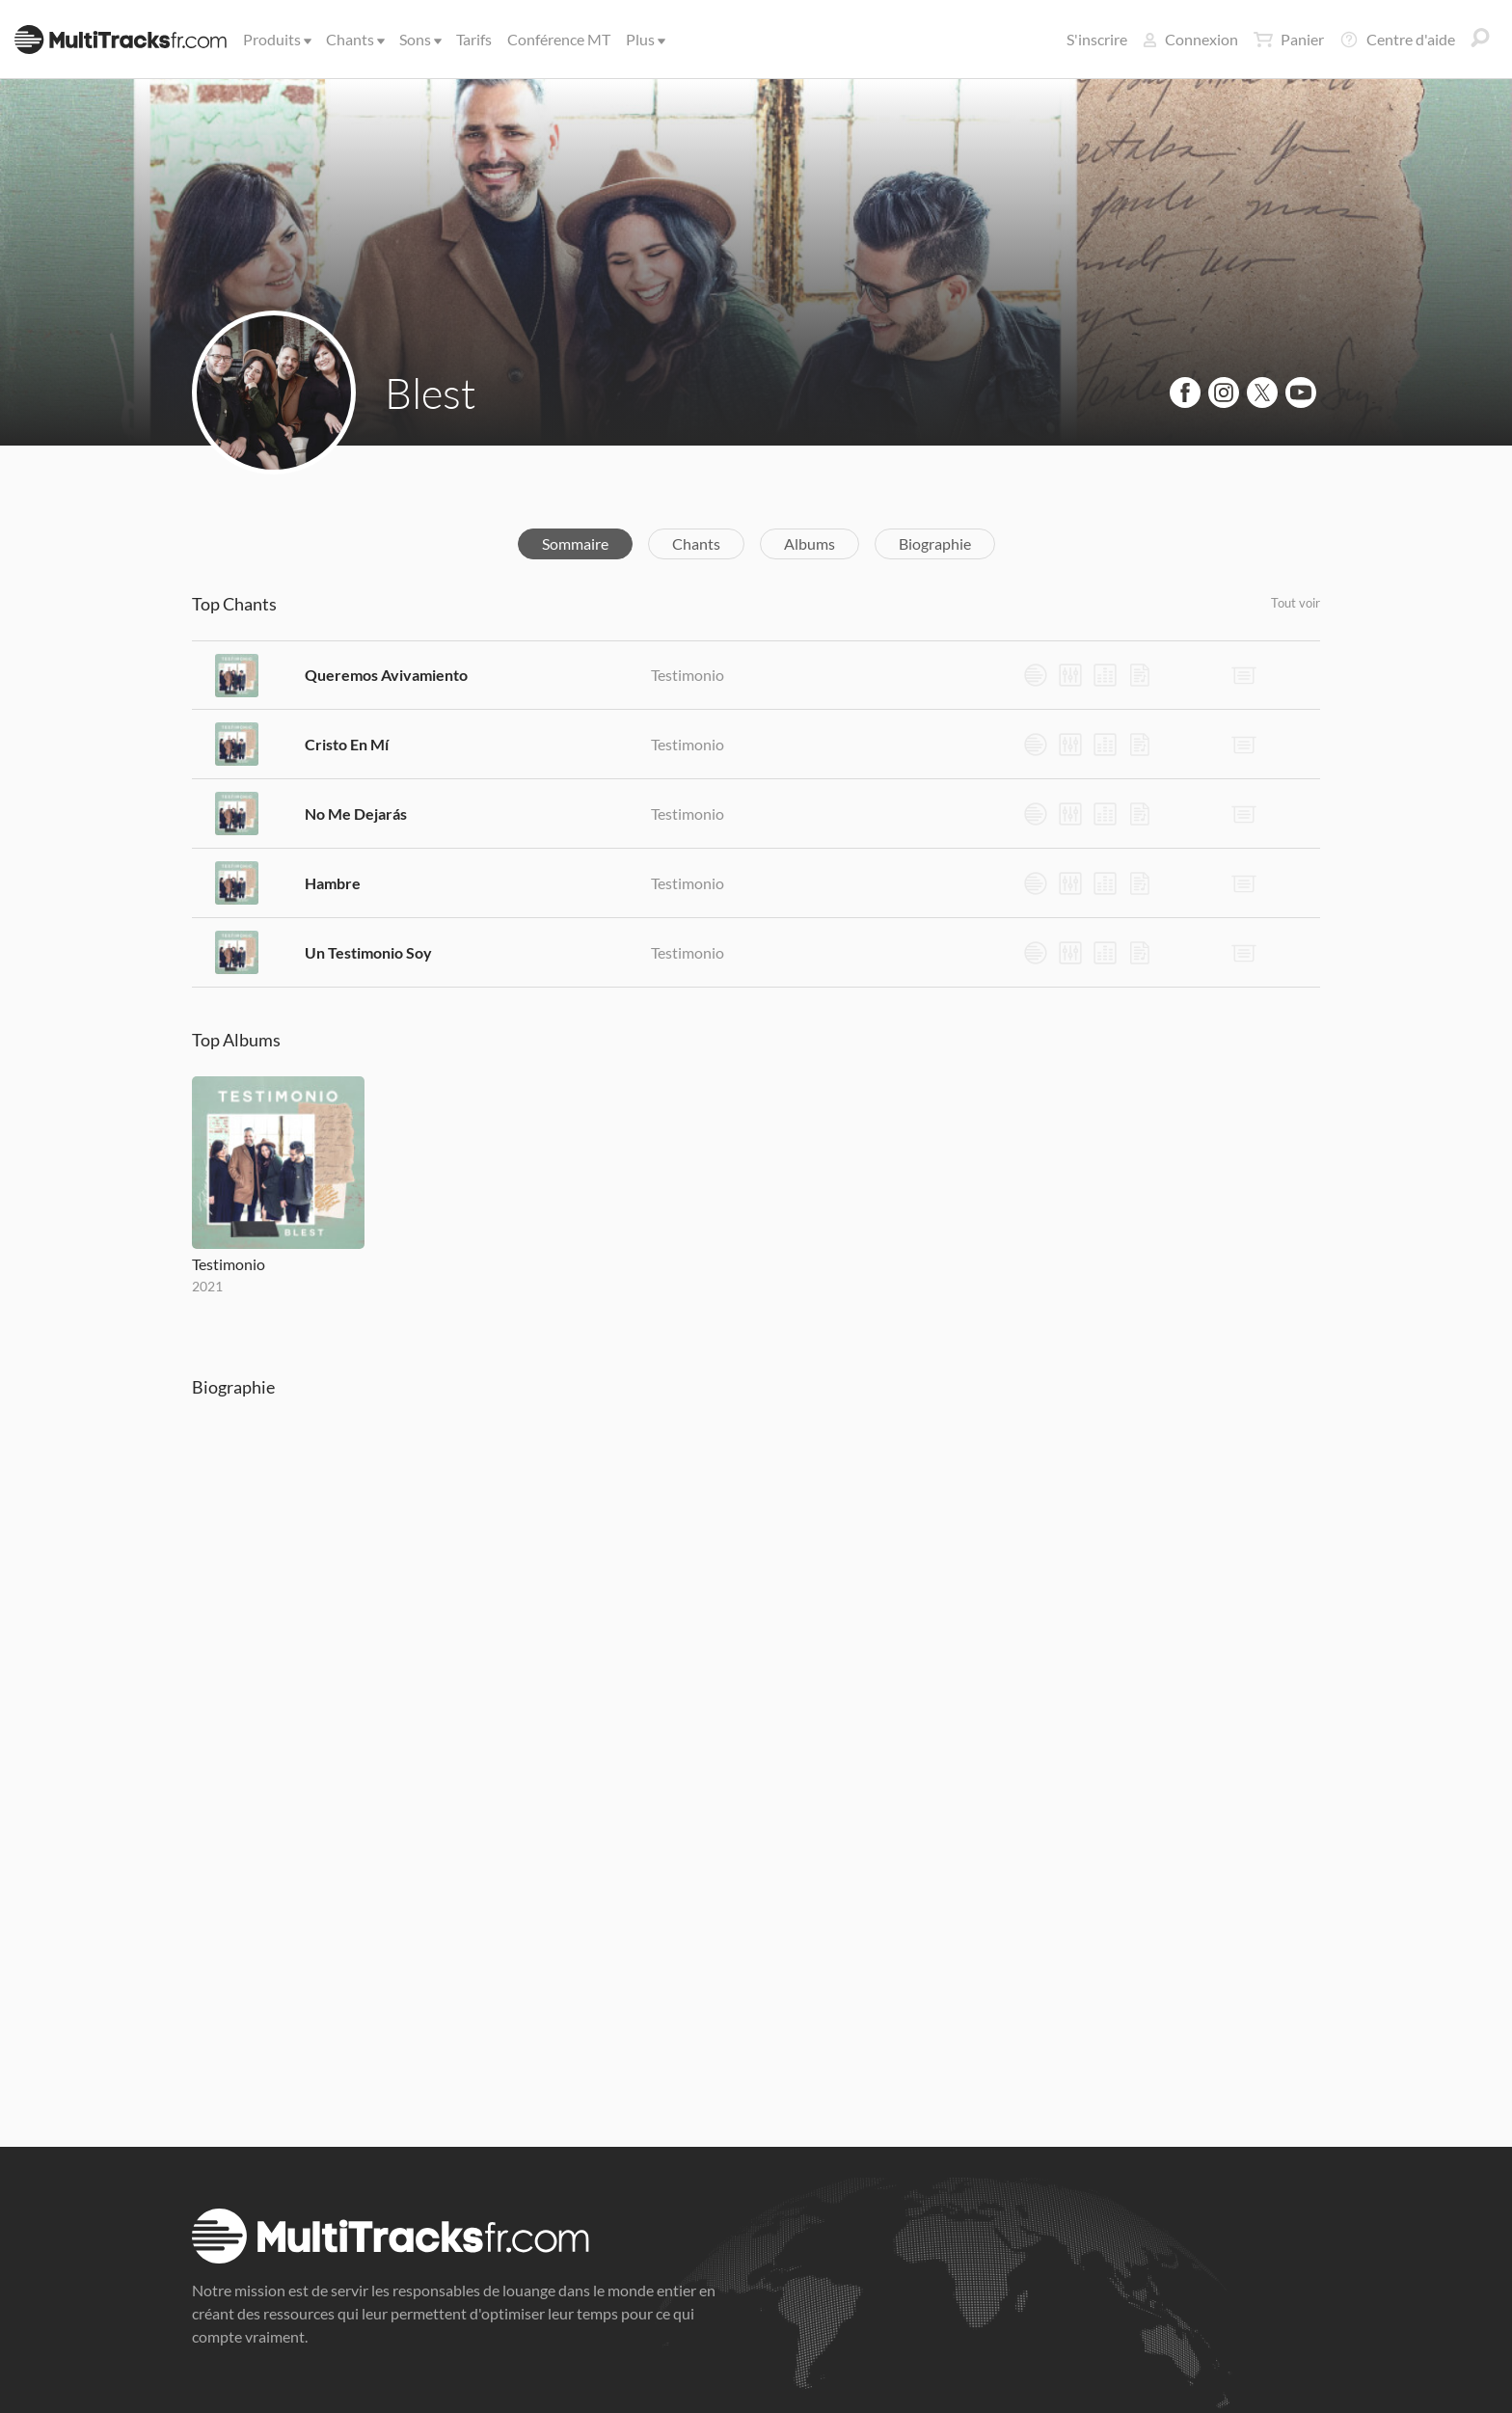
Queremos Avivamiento (386, 674)
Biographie (935, 543)
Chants (354, 39)
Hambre (333, 883)
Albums (809, 543)
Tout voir (1295, 602)
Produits (276, 39)
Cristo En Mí (347, 744)
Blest (430, 392)
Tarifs (474, 39)
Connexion (1190, 39)
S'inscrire (1096, 39)
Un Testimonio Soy (368, 952)
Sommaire (575, 543)
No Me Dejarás (356, 813)
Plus (644, 39)
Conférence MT (558, 39)
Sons (419, 39)
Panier (1289, 39)
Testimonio (687, 674)
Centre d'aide (1397, 39)
